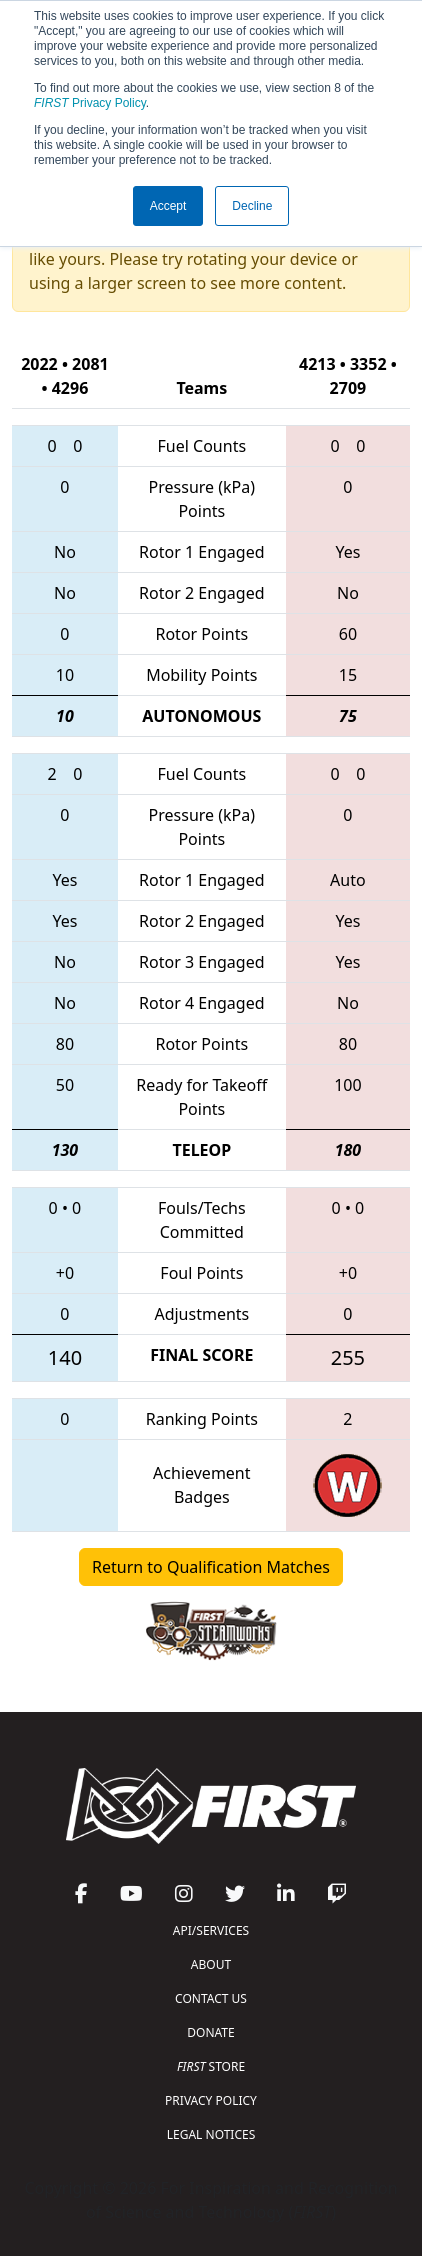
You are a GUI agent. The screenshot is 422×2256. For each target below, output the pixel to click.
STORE (211, 2066)
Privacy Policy (90, 103)
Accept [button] (168, 206)
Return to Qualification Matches (211, 1567)
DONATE (210, 2032)
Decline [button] (252, 206)
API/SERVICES (211, 1930)
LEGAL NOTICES (211, 2134)
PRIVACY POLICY (211, 2100)
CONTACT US (211, 1998)
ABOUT (211, 1964)
